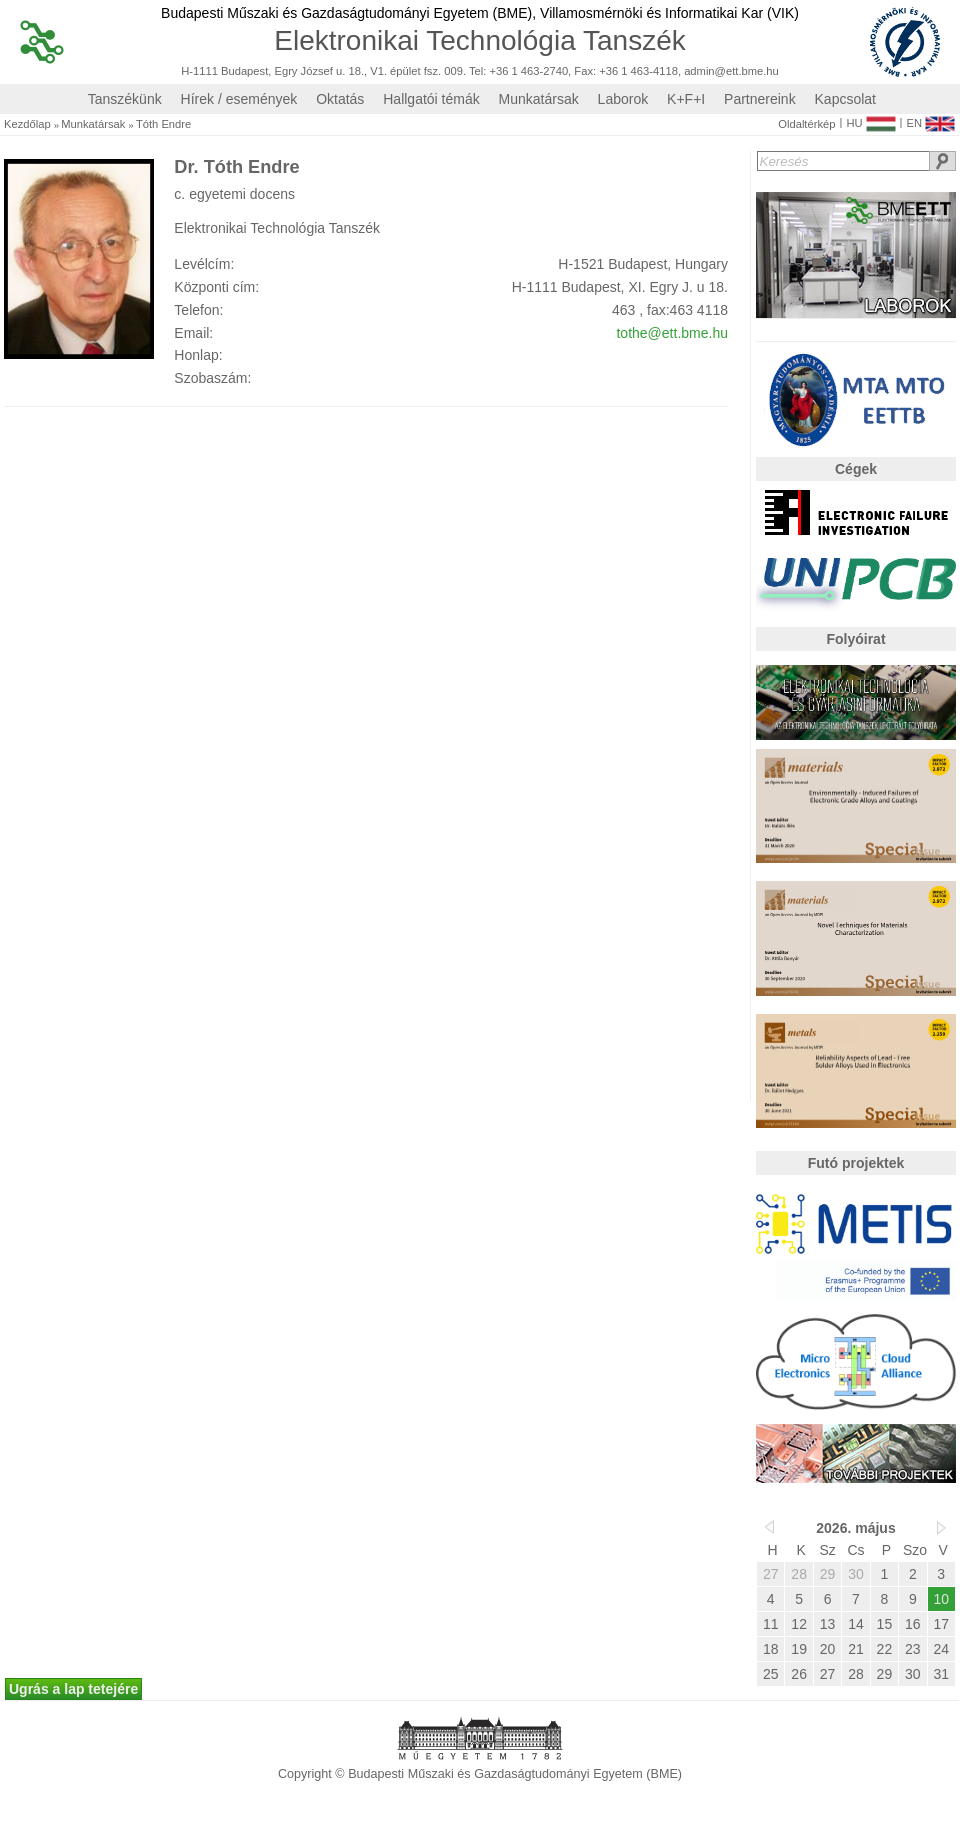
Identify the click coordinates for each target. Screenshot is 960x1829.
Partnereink (760, 99)
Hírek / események (239, 99)
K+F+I (686, 99)
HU (870, 119)
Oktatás (340, 99)
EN (930, 119)
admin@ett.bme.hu (731, 71)
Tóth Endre (163, 124)
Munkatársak (539, 99)
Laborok (623, 99)
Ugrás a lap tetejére (73, 1689)
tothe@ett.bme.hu (672, 333)
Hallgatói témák (431, 99)
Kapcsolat (845, 99)
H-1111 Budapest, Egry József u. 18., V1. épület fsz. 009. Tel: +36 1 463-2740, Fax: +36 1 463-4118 (429, 71)
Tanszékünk (125, 99)
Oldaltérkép (806, 124)
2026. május (855, 1528)
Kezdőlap (27, 124)
